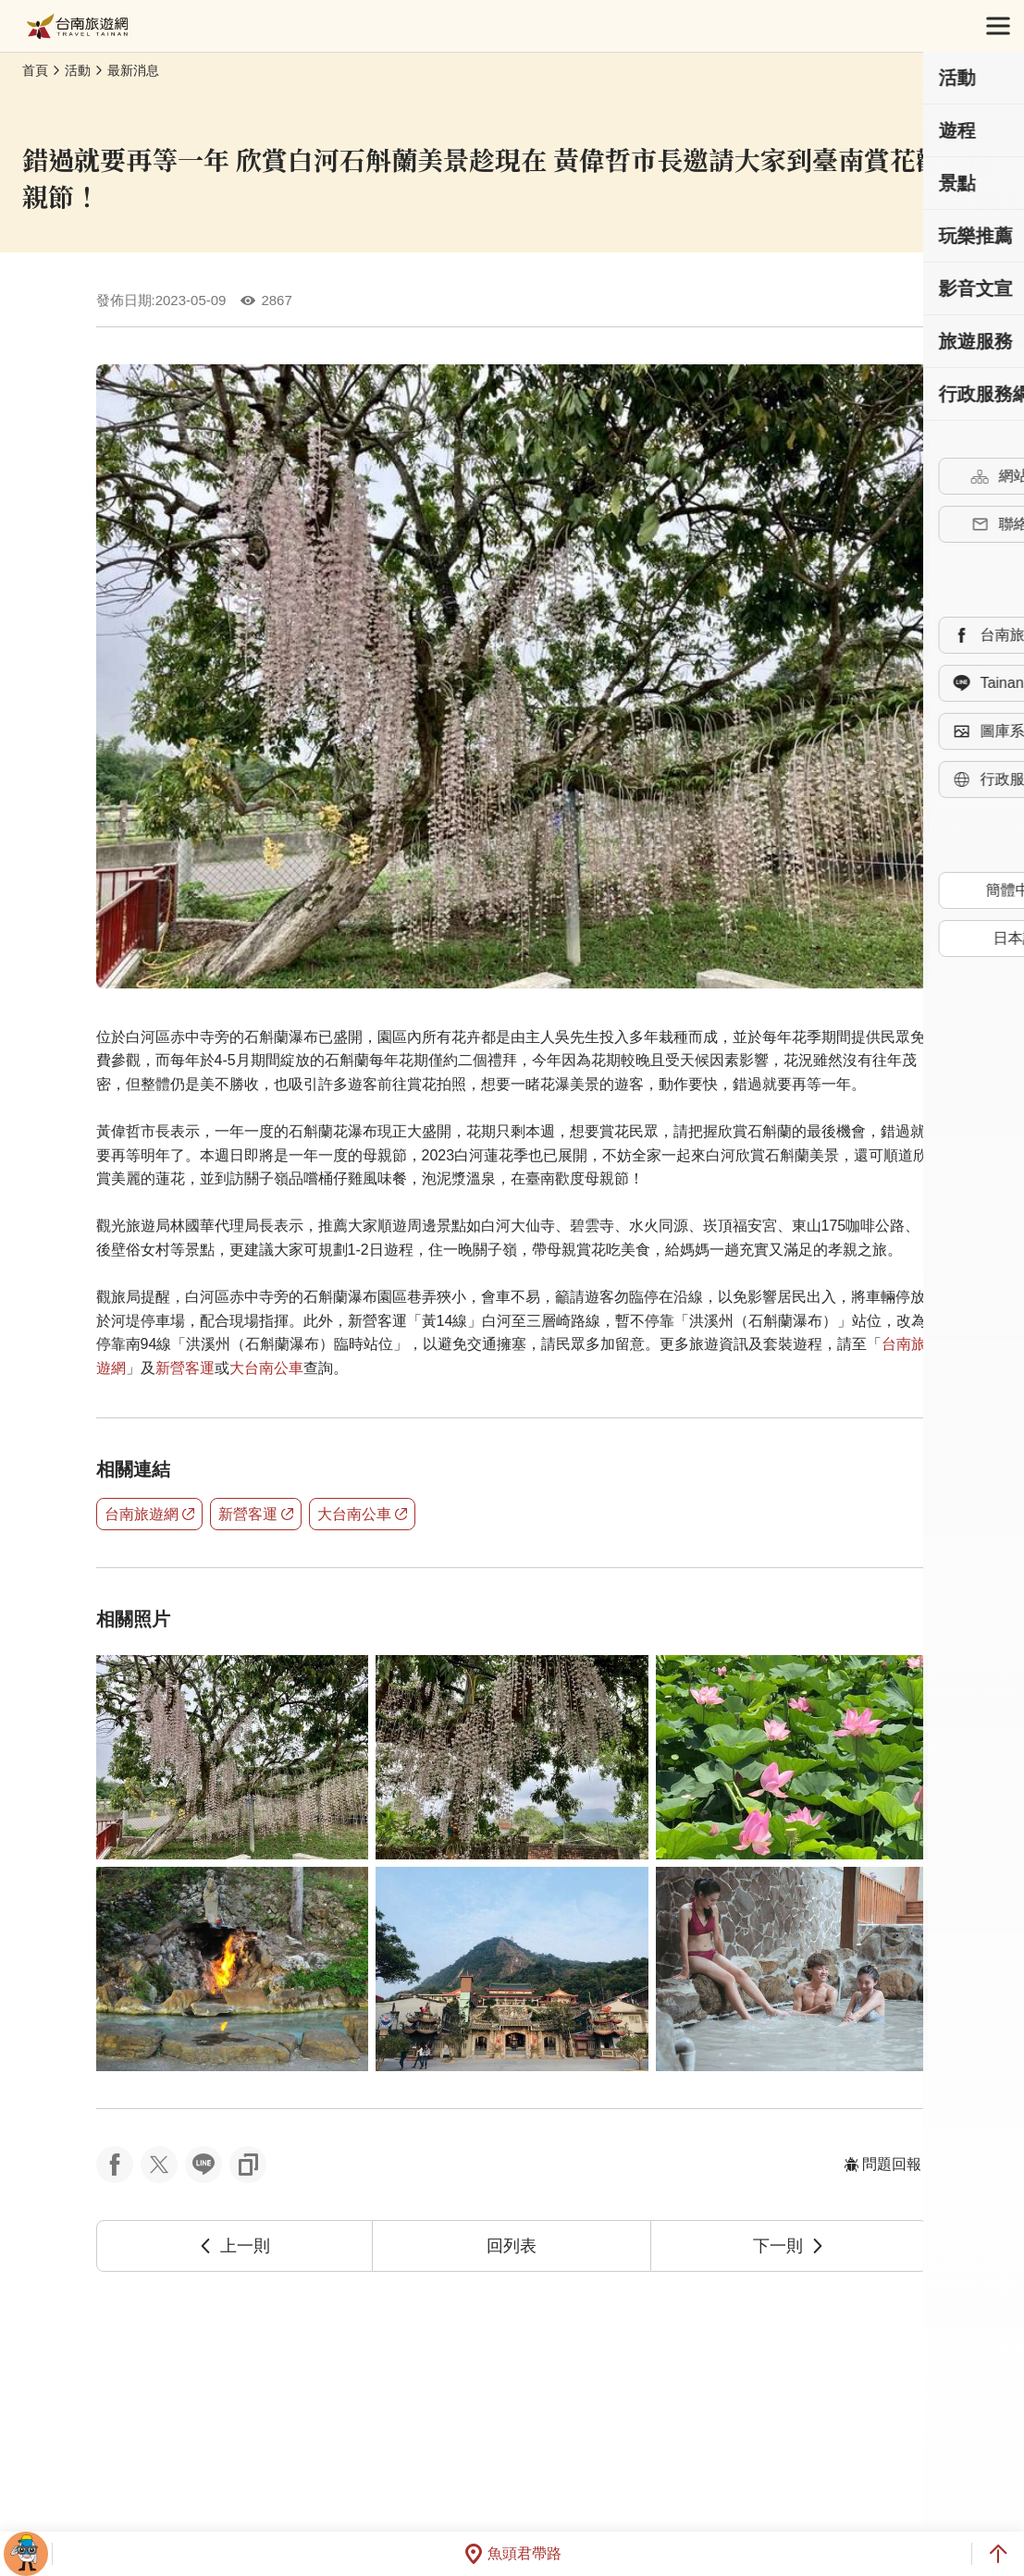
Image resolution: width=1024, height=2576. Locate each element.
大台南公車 (266, 1368)
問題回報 (882, 2164)
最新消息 (133, 70)
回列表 (512, 2246)
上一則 (234, 2246)
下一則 (789, 2246)
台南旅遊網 (77, 26)
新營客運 (185, 1368)
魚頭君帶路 (512, 2554)
